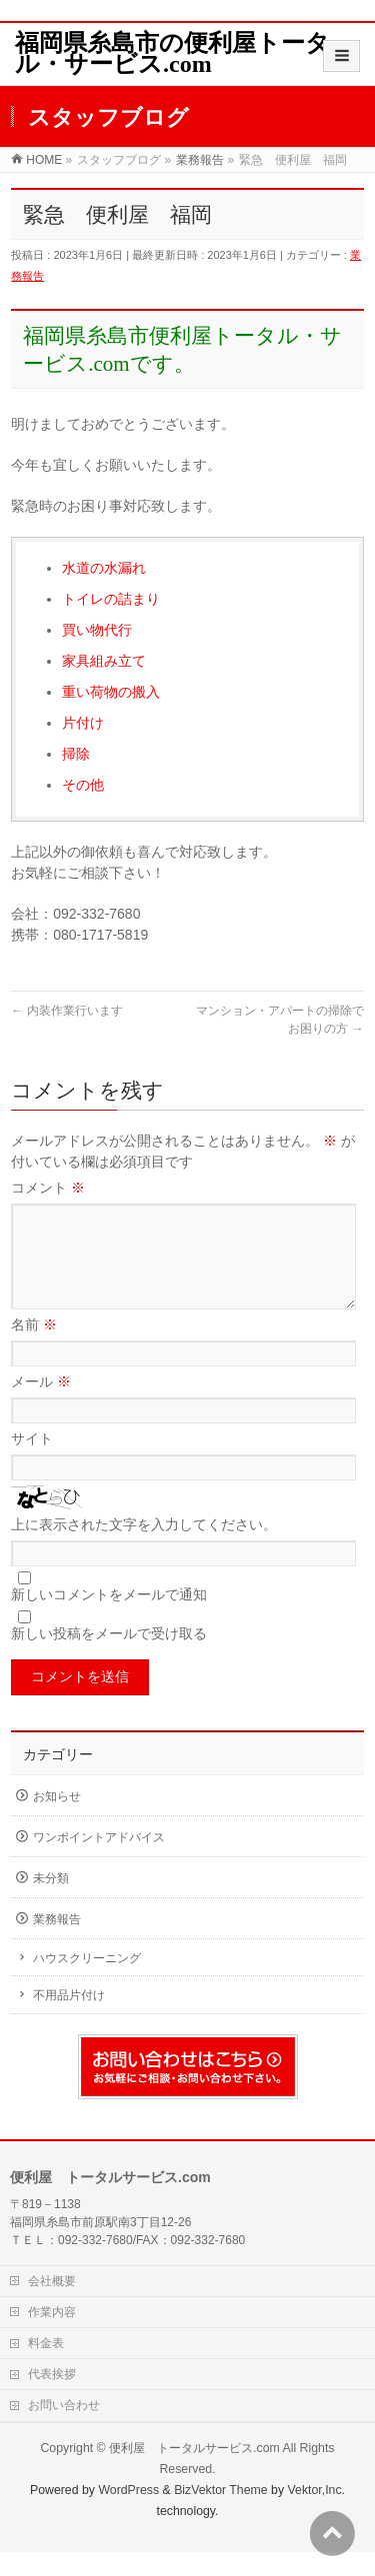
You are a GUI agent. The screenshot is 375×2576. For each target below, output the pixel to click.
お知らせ (57, 1820)
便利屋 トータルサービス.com (194, 2472)
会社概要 (52, 2305)
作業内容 (52, 2336)
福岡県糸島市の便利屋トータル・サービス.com (172, 53)
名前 (34, 1348)
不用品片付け (69, 2019)
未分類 (51, 1902)
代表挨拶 (52, 2398)
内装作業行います (66, 1011)
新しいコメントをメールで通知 (109, 1618)
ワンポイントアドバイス (99, 1861)
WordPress (128, 2514)
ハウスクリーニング (87, 1982)
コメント (48, 1188)
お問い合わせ (64, 2429)
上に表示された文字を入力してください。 (144, 1548)
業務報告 (57, 1943)
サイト (32, 1462)
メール (41, 1405)
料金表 (46, 2367)
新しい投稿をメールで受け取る (109, 1657)
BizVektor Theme (221, 2514)
